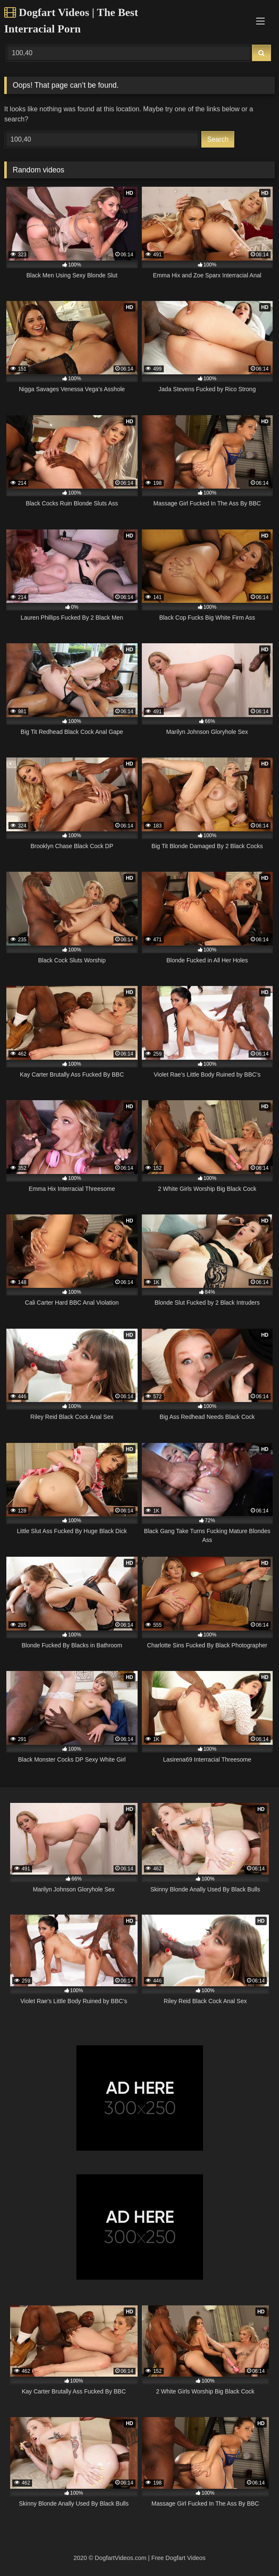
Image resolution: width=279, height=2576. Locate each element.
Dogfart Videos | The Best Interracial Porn (71, 20)
